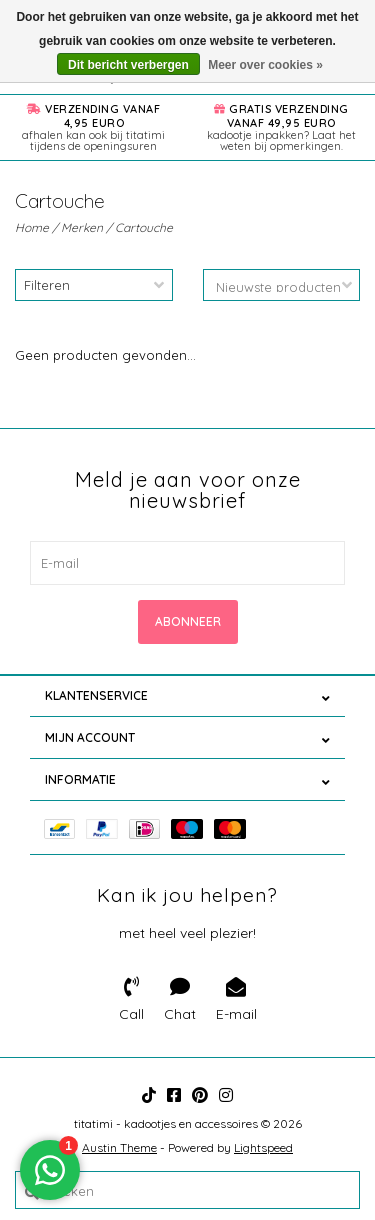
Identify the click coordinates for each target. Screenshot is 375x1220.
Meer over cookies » (265, 65)
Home (32, 227)
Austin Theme (119, 1147)
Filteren (47, 285)
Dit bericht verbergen (128, 65)
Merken (82, 227)
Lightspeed (263, 1147)
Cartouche (144, 227)
